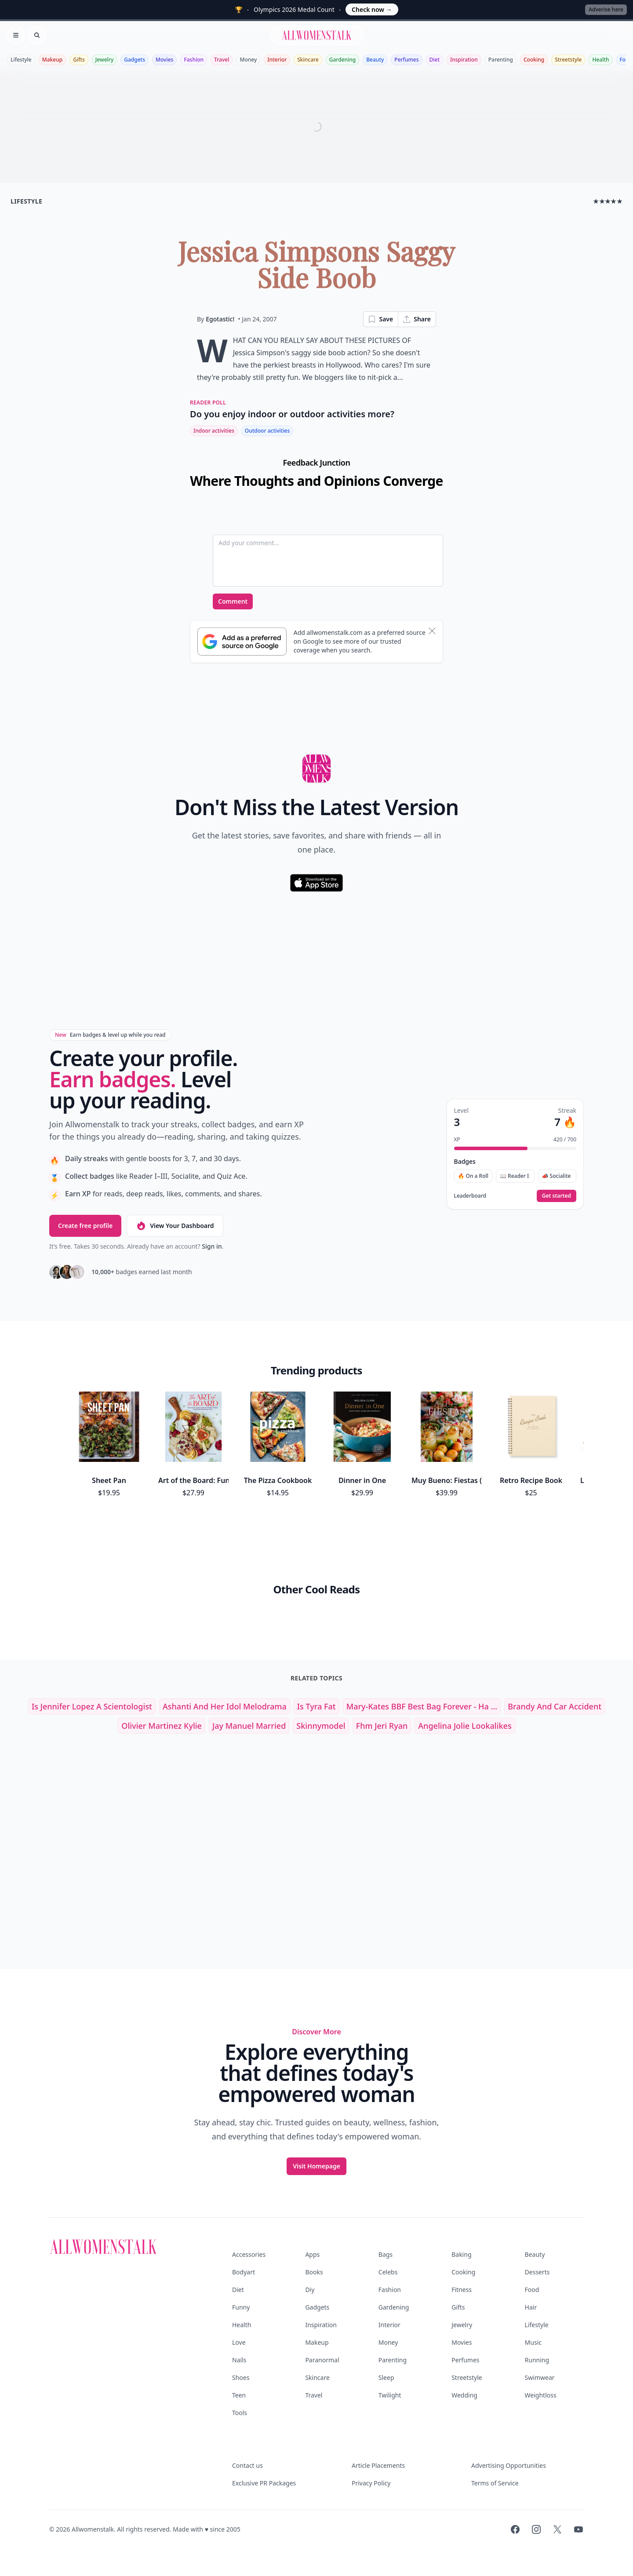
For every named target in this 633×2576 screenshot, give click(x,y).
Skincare (308, 59)
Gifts (79, 59)
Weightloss (541, 2395)
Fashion (194, 59)
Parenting (500, 59)
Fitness (461, 2289)
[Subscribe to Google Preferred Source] (242, 641)
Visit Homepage (316, 2166)
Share (416, 319)
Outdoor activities (267, 430)
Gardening (342, 59)
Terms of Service (495, 2483)
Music (533, 2342)
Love (239, 2342)
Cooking (534, 59)
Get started (556, 1195)
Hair (531, 2307)
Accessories (249, 2254)
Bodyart (243, 2272)
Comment (232, 601)
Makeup (52, 59)
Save (380, 319)
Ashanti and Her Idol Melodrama (225, 1706)
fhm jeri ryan (382, 1725)
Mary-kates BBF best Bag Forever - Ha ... (422, 1706)
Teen (239, 2395)
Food (532, 2289)
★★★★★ (607, 201)
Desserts (537, 2272)
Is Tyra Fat (316, 1706)
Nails (239, 2360)
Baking (461, 2254)
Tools (239, 2412)
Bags (385, 2254)
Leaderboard (470, 1195)
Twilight (389, 2395)
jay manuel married (249, 1725)
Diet (434, 59)
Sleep (386, 2377)
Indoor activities (213, 430)
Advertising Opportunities (508, 2465)
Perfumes (406, 59)
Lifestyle (21, 59)
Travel (221, 59)
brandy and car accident (554, 1706)
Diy (309, 2289)
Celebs (388, 2272)
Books (314, 2272)
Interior (277, 59)
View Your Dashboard (175, 1226)
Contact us (247, 2465)
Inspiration (464, 59)
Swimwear (540, 2377)
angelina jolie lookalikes (464, 1725)
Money (248, 59)
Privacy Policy (371, 2483)
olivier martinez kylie (161, 1725)
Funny (241, 2307)
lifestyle (26, 201)
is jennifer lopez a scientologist (92, 1706)
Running (537, 2360)
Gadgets (134, 59)
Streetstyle (568, 59)
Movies (164, 59)
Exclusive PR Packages (264, 2483)
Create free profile (85, 1225)
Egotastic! (220, 319)
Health (600, 59)
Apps (312, 2254)
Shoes (240, 2377)
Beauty (375, 59)
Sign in (212, 1246)
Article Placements (378, 2465)
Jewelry (104, 59)
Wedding (464, 2395)
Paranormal (322, 2360)
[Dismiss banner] (432, 631)
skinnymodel (320, 1725)
